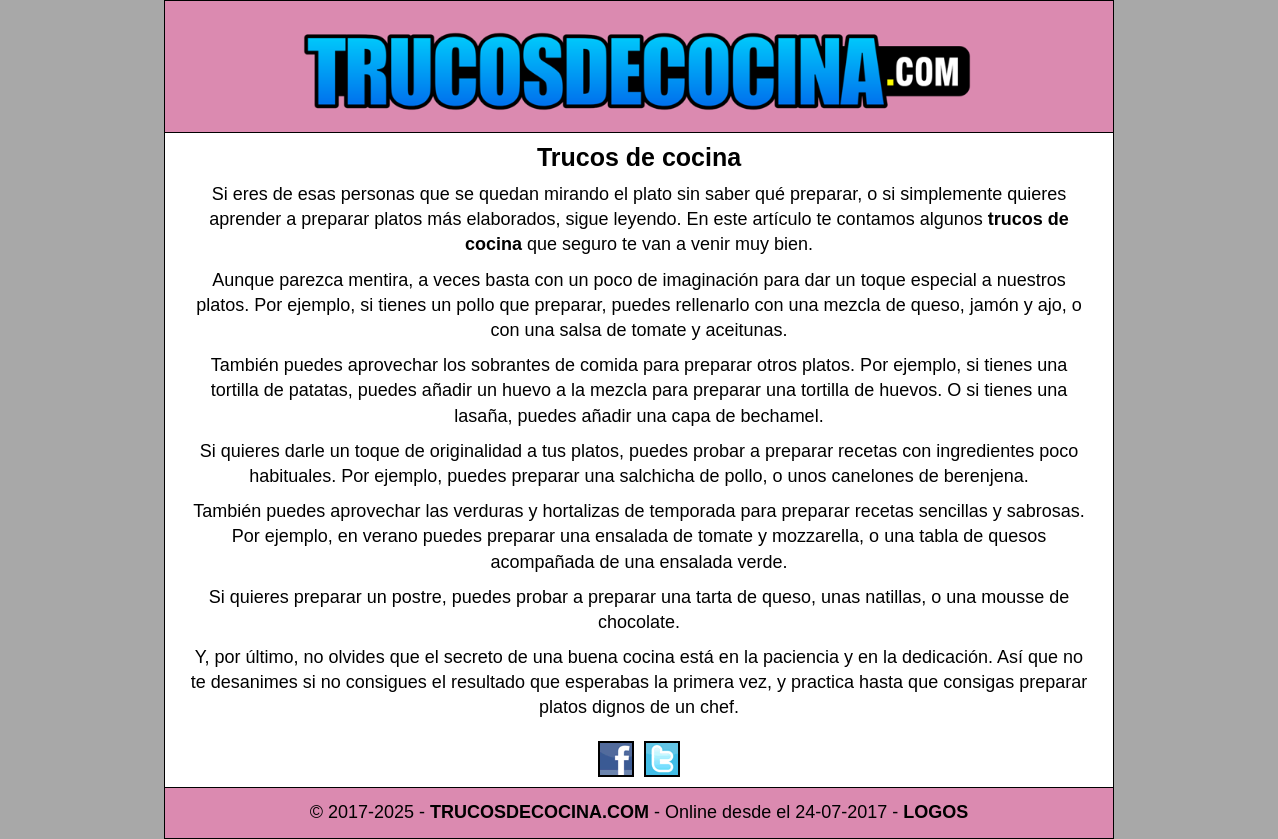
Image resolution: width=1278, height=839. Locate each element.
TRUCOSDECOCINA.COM (539, 812)
